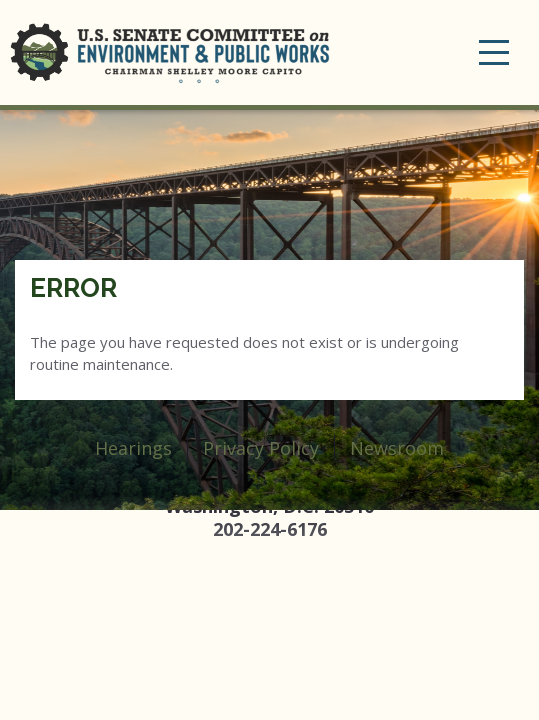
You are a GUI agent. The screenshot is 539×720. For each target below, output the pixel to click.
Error (73, 288)
